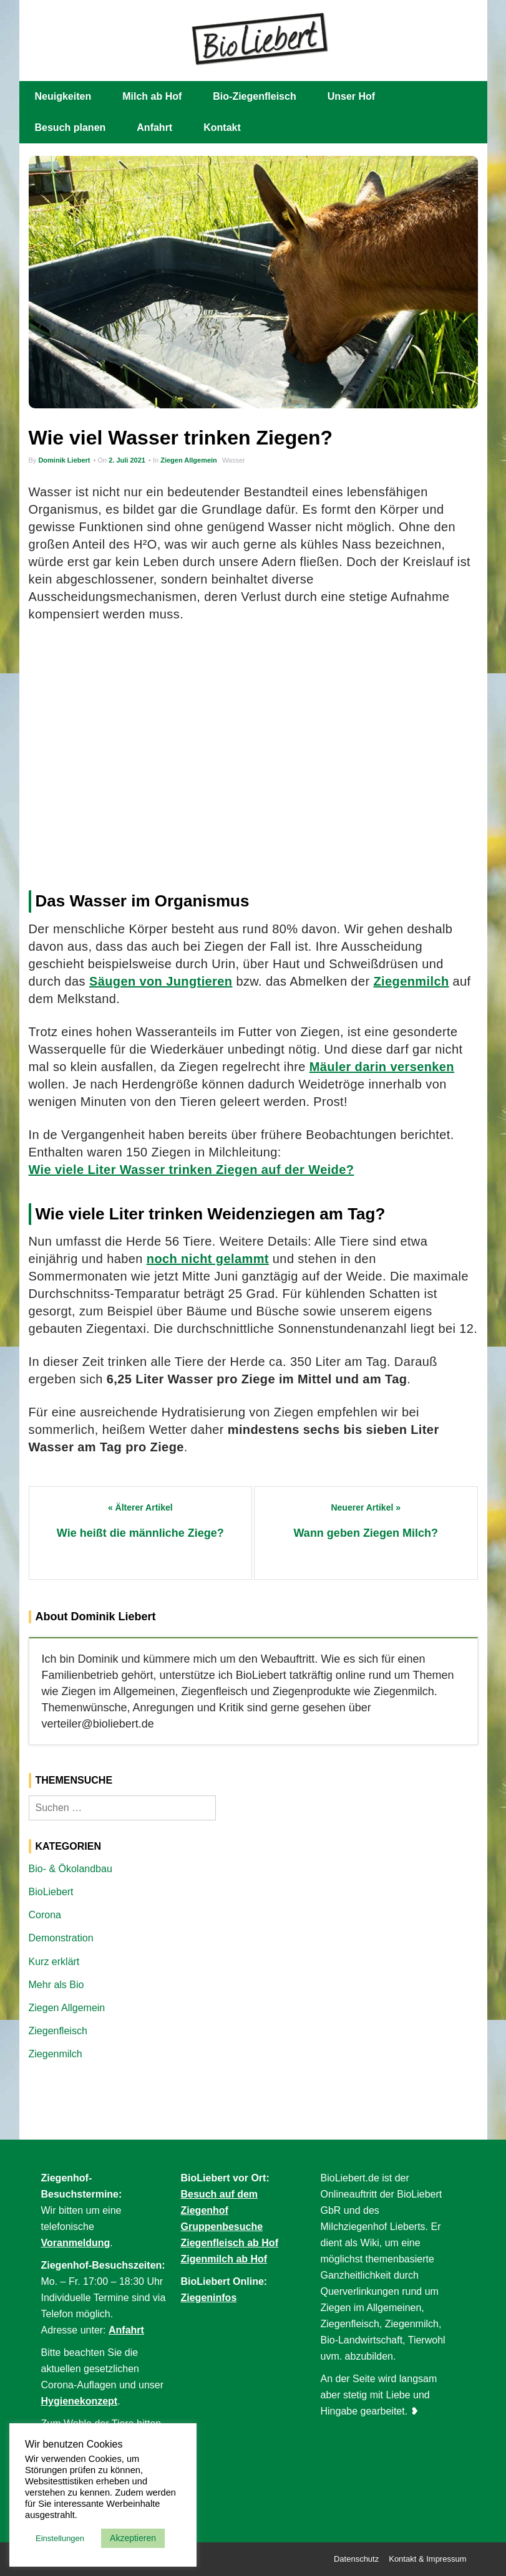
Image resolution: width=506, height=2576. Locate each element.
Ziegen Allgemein (188, 460)
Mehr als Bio (56, 1984)
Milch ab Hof (152, 96)
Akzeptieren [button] (133, 2538)
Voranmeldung (75, 2242)
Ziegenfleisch (58, 2031)
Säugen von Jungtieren (161, 981)
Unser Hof (351, 96)
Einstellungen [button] (60, 2538)
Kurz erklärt (54, 1961)
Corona (45, 1915)
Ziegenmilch (411, 981)
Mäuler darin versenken (381, 1067)
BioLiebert (51, 1891)
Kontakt (222, 127)
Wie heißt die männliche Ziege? (140, 1533)
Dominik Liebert (64, 460)
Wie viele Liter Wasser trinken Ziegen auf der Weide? (191, 1169)
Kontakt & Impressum (427, 2559)
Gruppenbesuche (222, 2226)
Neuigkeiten (63, 96)
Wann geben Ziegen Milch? (366, 1533)
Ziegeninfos (209, 2297)
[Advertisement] (253, 760)
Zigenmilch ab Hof (224, 2259)
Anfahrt (154, 127)
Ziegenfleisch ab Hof (229, 2242)
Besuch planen (70, 127)
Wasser (233, 460)
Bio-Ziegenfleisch (254, 96)
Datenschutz (356, 2559)
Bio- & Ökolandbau (70, 1868)
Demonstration (61, 1938)
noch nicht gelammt (208, 1259)
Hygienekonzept (79, 2401)
